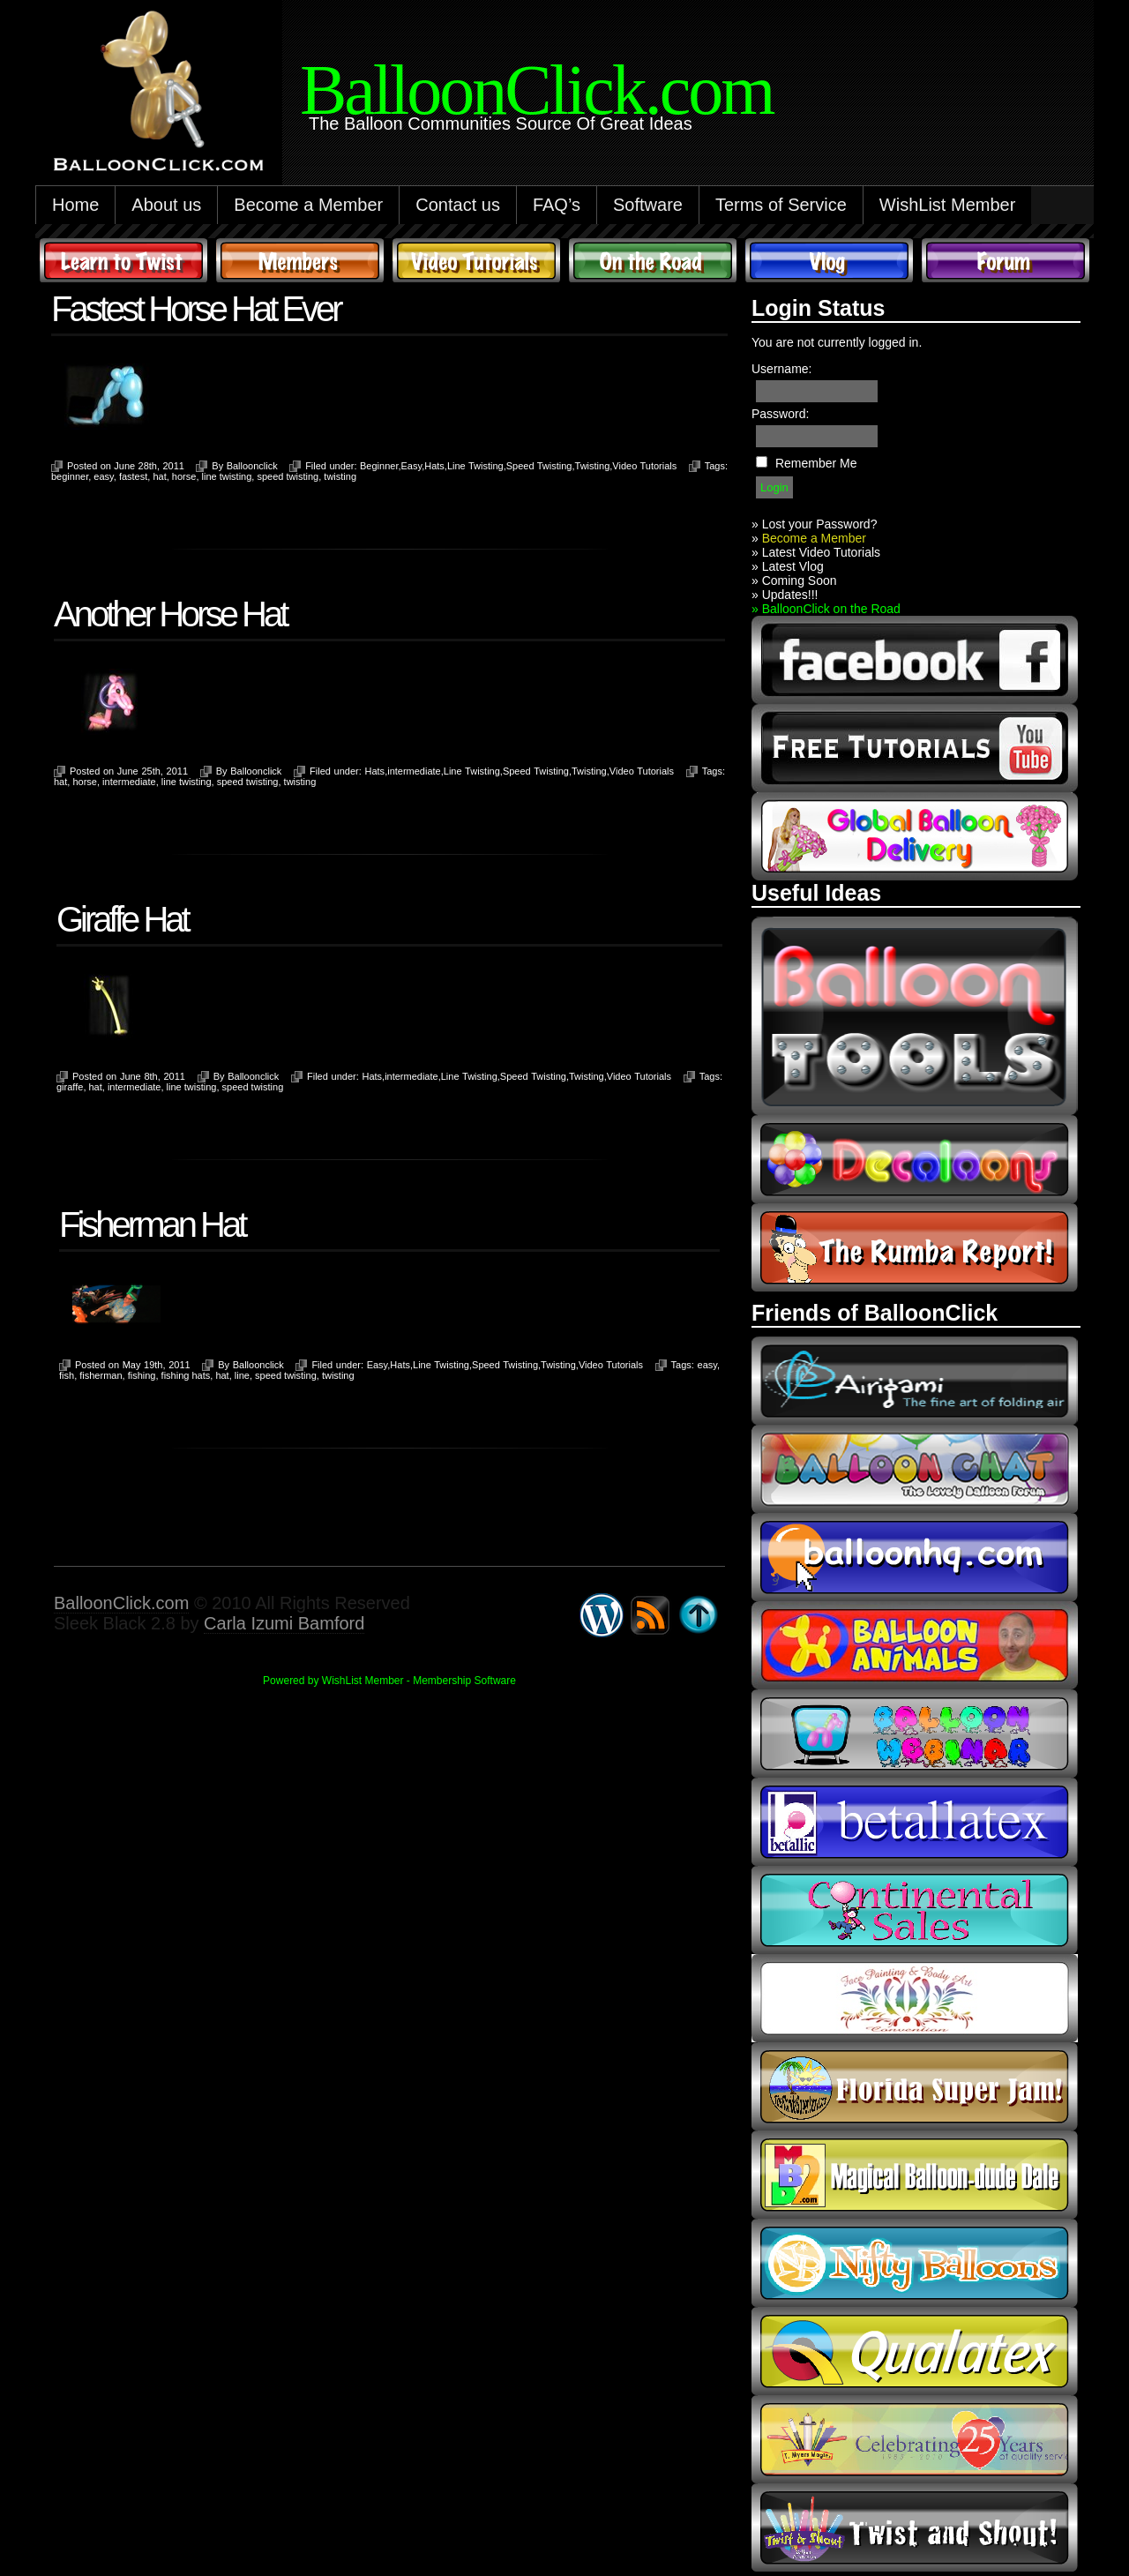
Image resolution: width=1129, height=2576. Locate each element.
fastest (133, 476)
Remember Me (816, 463)
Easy (411, 466)
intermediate (414, 771)
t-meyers (914, 2439)
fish (66, 1375)
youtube (914, 748)
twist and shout (914, 2527)
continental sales (914, 1910)
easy (103, 476)
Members (300, 260)
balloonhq (914, 1557)
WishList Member (947, 204)
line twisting (227, 476)
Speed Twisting (539, 466)
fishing (142, 1375)
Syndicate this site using (650, 1615)
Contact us (457, 204)
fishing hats (186, 1375)
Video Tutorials (476, 260)
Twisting (592, 466)
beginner (69, 476)
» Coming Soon (794, 580)
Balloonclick (252, 466)
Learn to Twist (123, 260)
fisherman (100, 1375)
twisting (340, 476)
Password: (780, 414)
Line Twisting (475, 466)
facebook (914, 660)
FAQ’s (556, 204)
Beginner (379, 466)
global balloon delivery (914, 836)
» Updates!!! (785, 595)
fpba (914, 1998)
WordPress (601, 1615)
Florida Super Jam (914, 2086)
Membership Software (464, 1680)
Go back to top (699, 1615)
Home (75, 204)
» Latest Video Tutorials (815, 552)
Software (648, 204)
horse (184, 476)
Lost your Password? (820, 524)
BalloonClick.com (121, 1603)
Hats (434, 466)
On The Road (652, 260)
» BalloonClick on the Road (826, 609)
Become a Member (308, 204)
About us (166, 204)
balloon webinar (914, 1733)
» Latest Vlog (787, 566)
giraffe (69, 1087)
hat (159, 476)
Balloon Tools (914, 1016)
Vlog (829, 260)
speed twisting (287, 476)
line (242, 1375)
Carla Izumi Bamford (284, 1623)
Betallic (914, 1822)
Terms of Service (781, 204)
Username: (781, 369)
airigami (914, 1381)
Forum (1005, 260)
